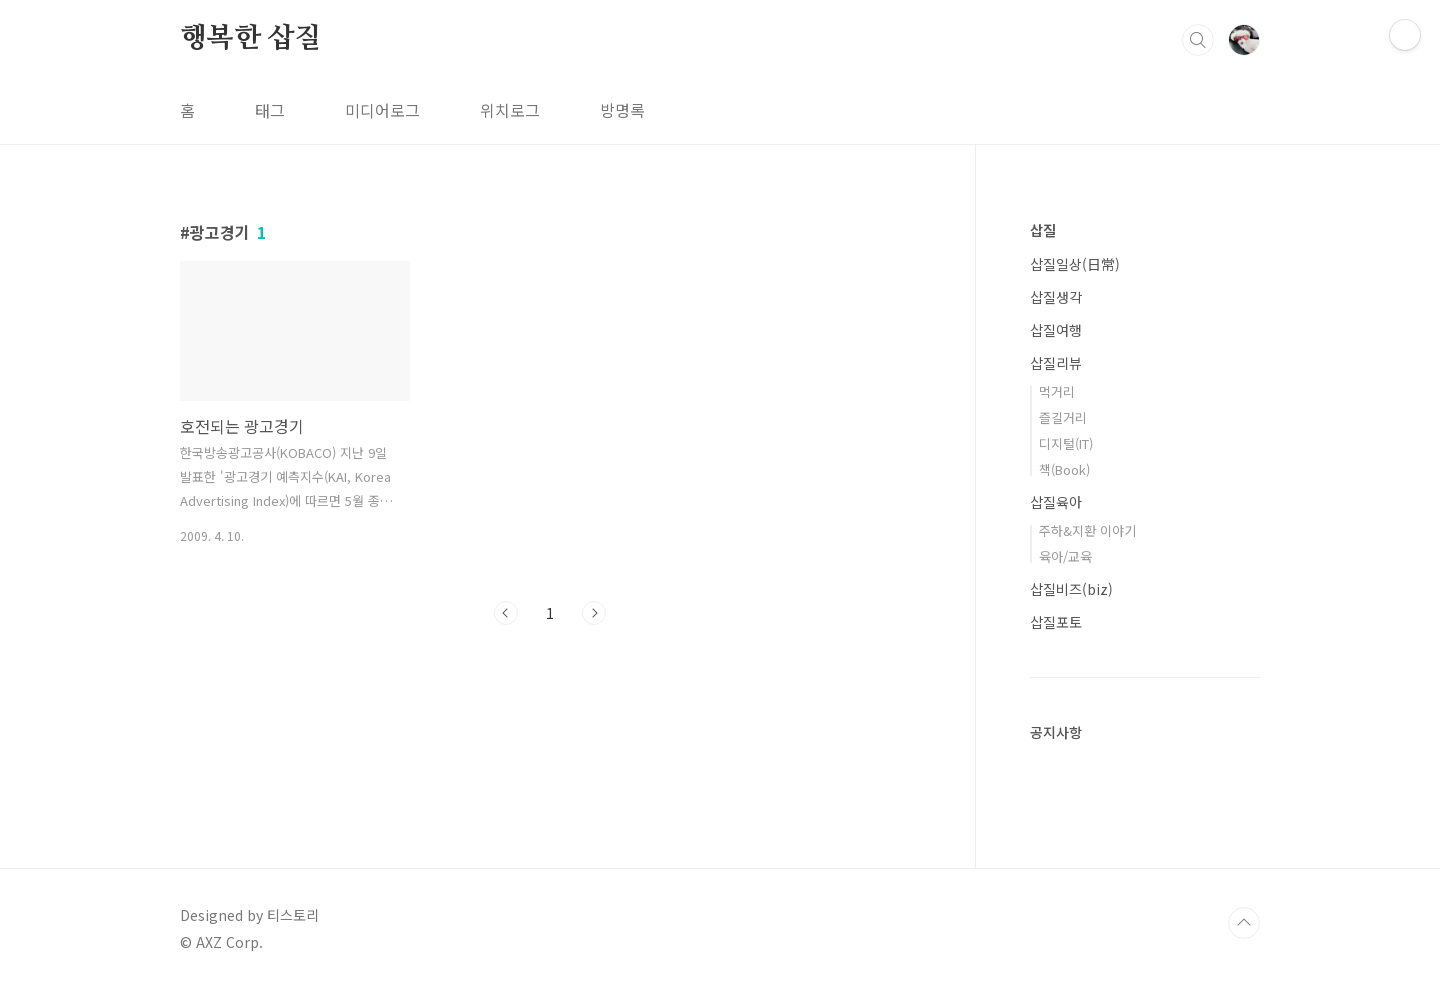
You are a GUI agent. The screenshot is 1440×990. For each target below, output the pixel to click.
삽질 (1043, 230)
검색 (1198, 40)
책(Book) (1064, 469)
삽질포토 (1056, 622)
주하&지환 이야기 (1087, 530)
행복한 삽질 (251, 39)
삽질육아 (1056, 502)
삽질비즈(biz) (1071, 589)
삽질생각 (1056, 297)
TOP (1244, 923)
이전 (506, 613)
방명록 (622, 110)
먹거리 (1057, 391)
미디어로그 (382, 110)
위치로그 (510, 110)
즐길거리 (1063, 417)
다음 (594, 613)
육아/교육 (1065, 556)
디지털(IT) (1066, 443)
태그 (270, 110)
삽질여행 (1056, 330)
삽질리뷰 (1056, 363)
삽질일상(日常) (1075, 264)
